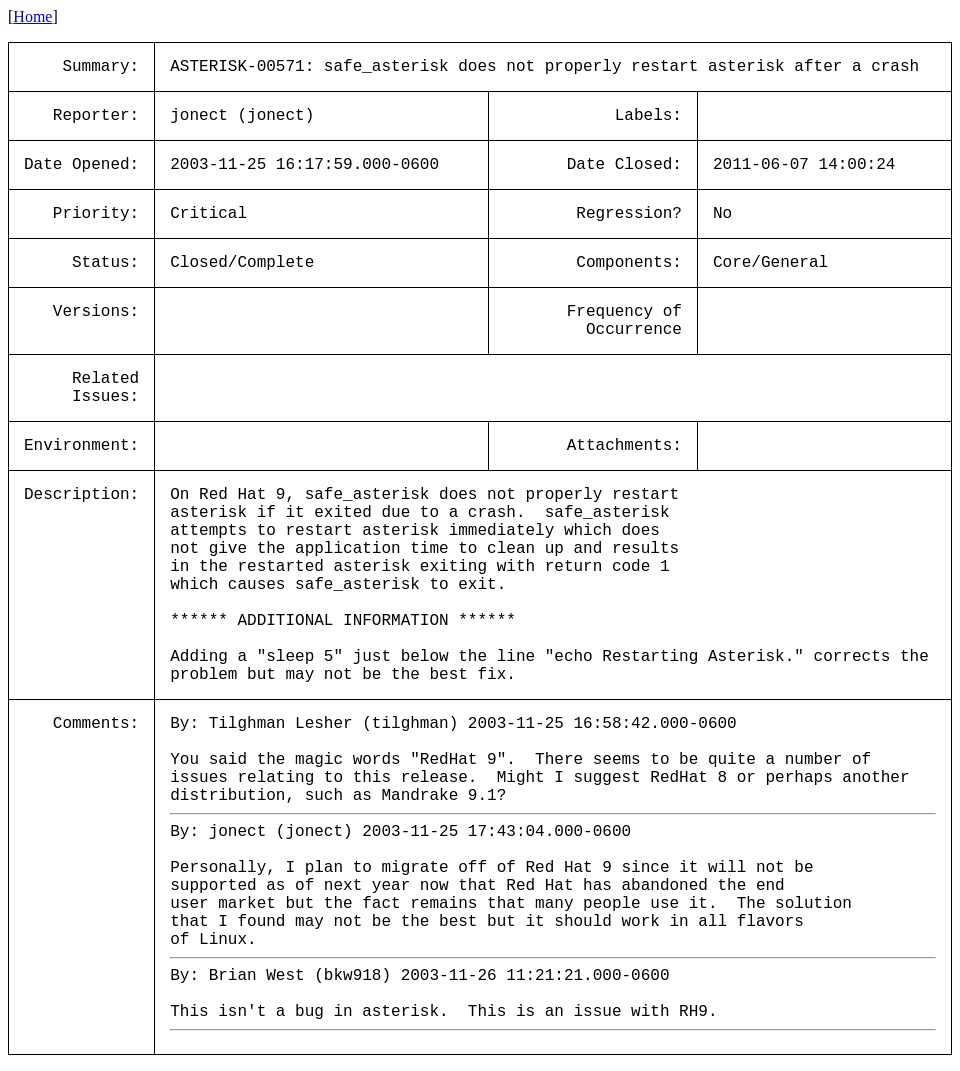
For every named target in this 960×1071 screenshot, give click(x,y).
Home (32, 16)
